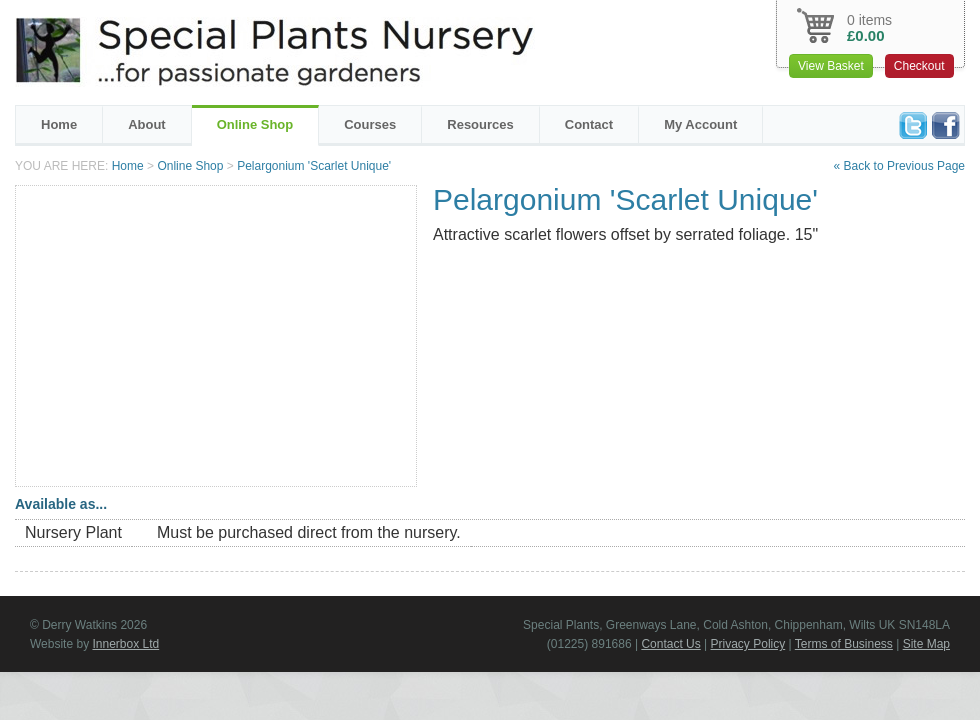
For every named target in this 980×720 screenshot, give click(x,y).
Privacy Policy (748, 644)
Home (59, 124)
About (147, 124)
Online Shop (255, 124)
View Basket (831, 66)
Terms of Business (844, 644)
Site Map (926, 644)
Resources (480, 124)
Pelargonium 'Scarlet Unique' (314, 166)
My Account (700, 124)
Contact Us (670, 644)
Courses (370, 124)
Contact (589, 124)
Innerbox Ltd (125, 644)
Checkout (919, 66)
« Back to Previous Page (899, 166)
